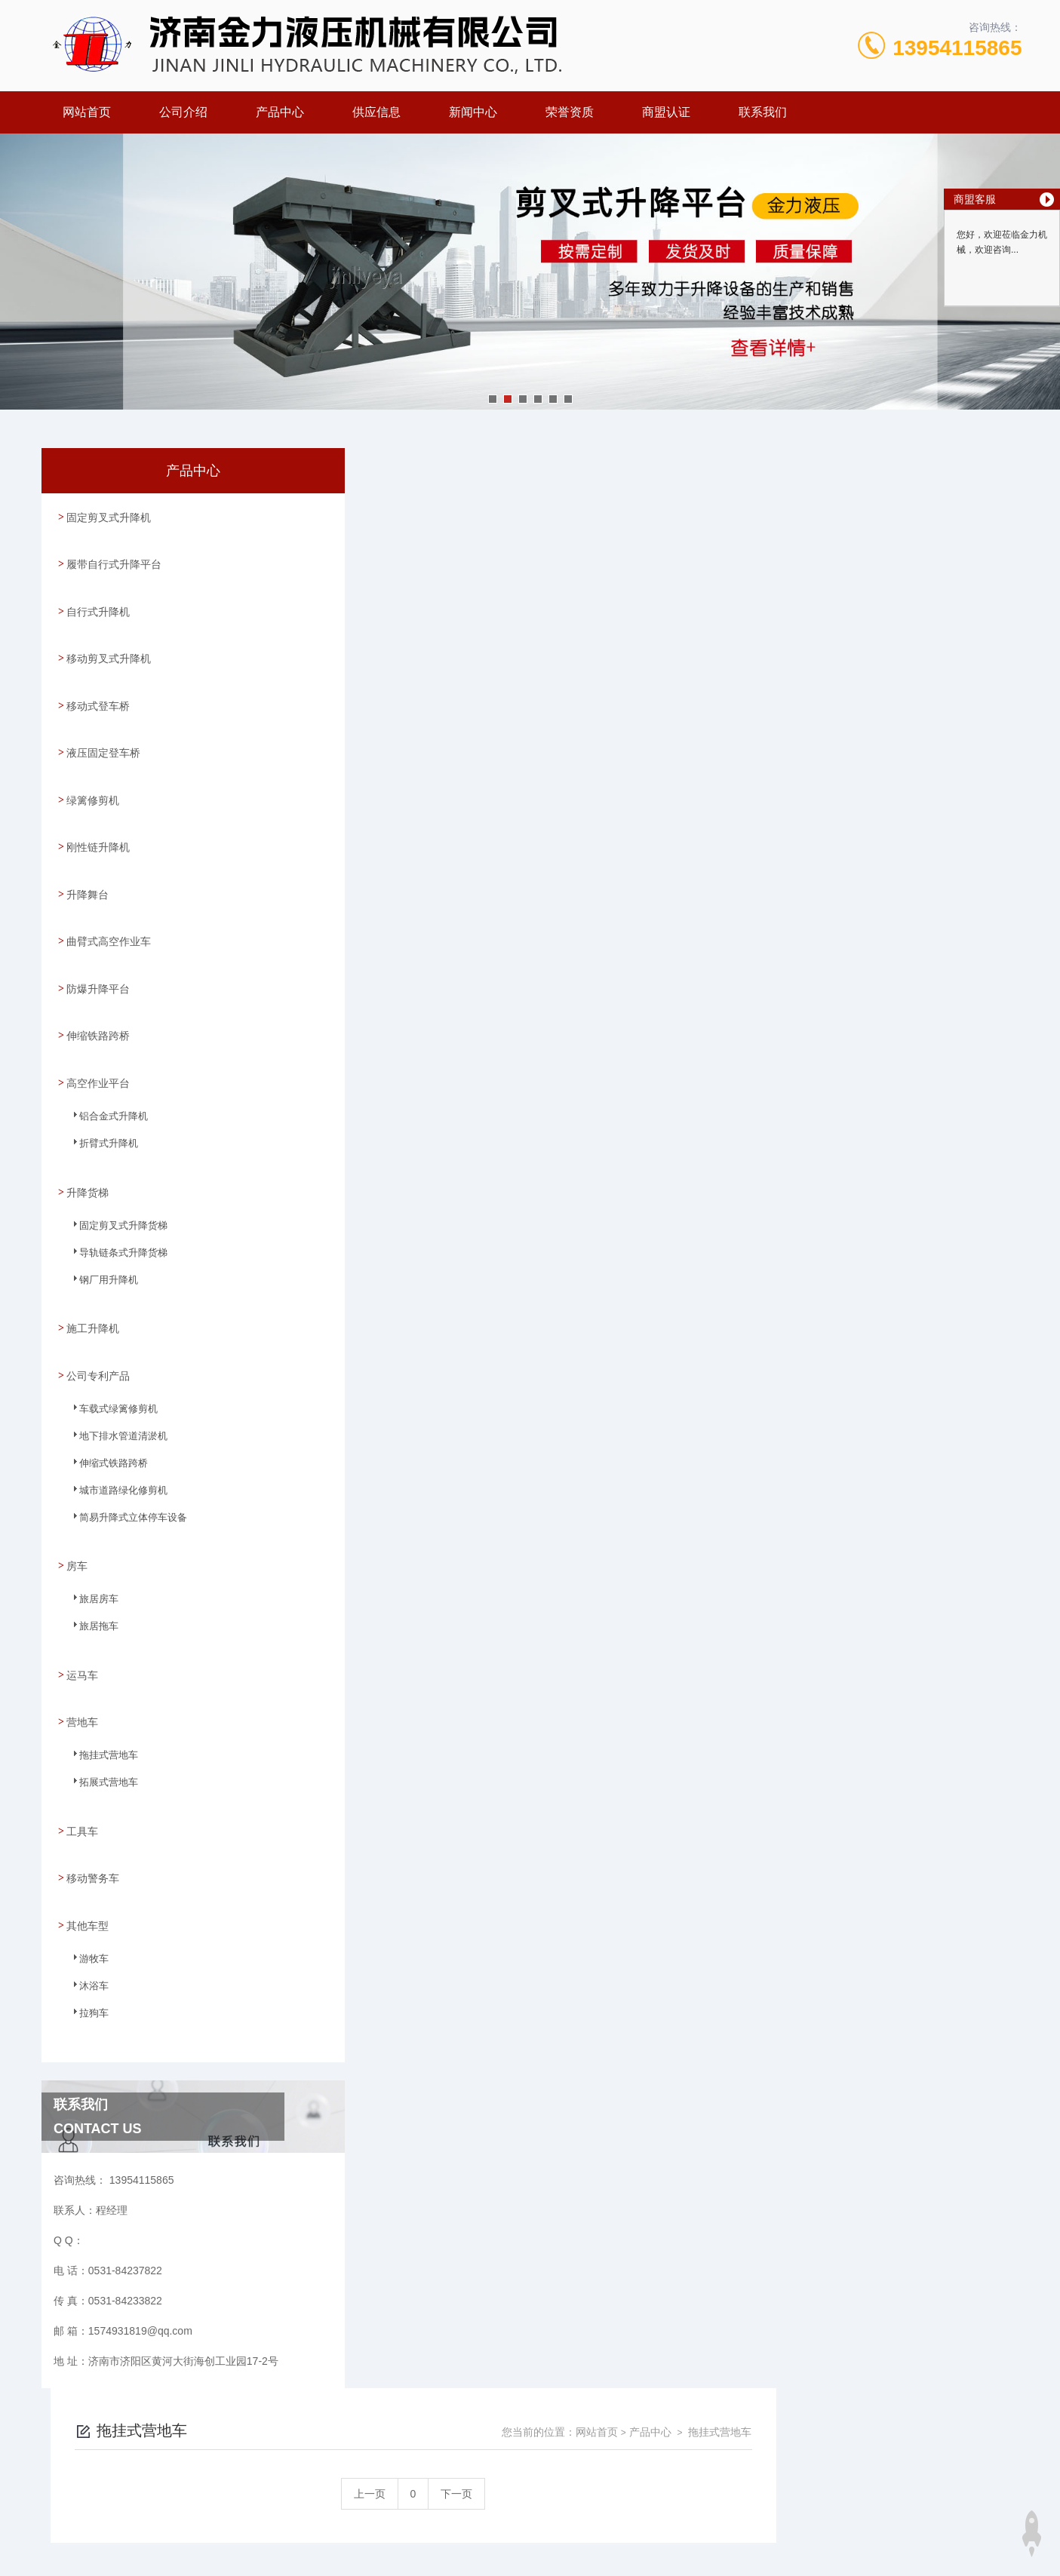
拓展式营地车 (99, 1711)
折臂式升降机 (99, 1096)
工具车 (81, 1749)
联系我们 (763, 112)
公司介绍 (183, 112)
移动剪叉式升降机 (108, 643)
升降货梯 (87, 1135)
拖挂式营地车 (99, 1683)
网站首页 (87, 112)
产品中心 (280, 112)
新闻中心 (473, 112)
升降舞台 (87, 858)
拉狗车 (86, 1929)
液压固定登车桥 (103, 729)
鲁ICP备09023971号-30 (636, 2411)
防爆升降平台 (97, 944)
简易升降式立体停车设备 (122, 1458)
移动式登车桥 (97, 686)
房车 (76, 1497)
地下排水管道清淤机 (113, 1376)
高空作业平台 (97, 1030)
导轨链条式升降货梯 (113, 1201)
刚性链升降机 (97, 815)
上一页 (615, 554)
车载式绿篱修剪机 (108, 1349)
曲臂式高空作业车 (108, 901)
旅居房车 (90, 1536)
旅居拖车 (90, 1563)
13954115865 (957, 48)
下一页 (702, 554)
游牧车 (86, 1874)
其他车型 (87, 1835)
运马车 (81, 1601)
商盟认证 (666, 112)
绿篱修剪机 (92, 772)
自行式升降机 (97, 600)
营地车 (81, 1644)
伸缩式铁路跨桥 (104, 1404)
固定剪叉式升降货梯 (113, 1174)
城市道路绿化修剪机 (113, 1431)
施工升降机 (92, 1267)
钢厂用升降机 (99, 1229)
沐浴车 (86, 1901)
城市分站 (118, 2513)
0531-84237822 (427, 2387)
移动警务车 (92, 1792)
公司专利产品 (97, 1310)
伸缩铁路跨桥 (97, 987)
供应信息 (376, 112)
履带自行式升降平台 (113, 557)
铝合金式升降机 (104, 1069)
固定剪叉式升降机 (108, 514)
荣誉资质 (569, 112)
